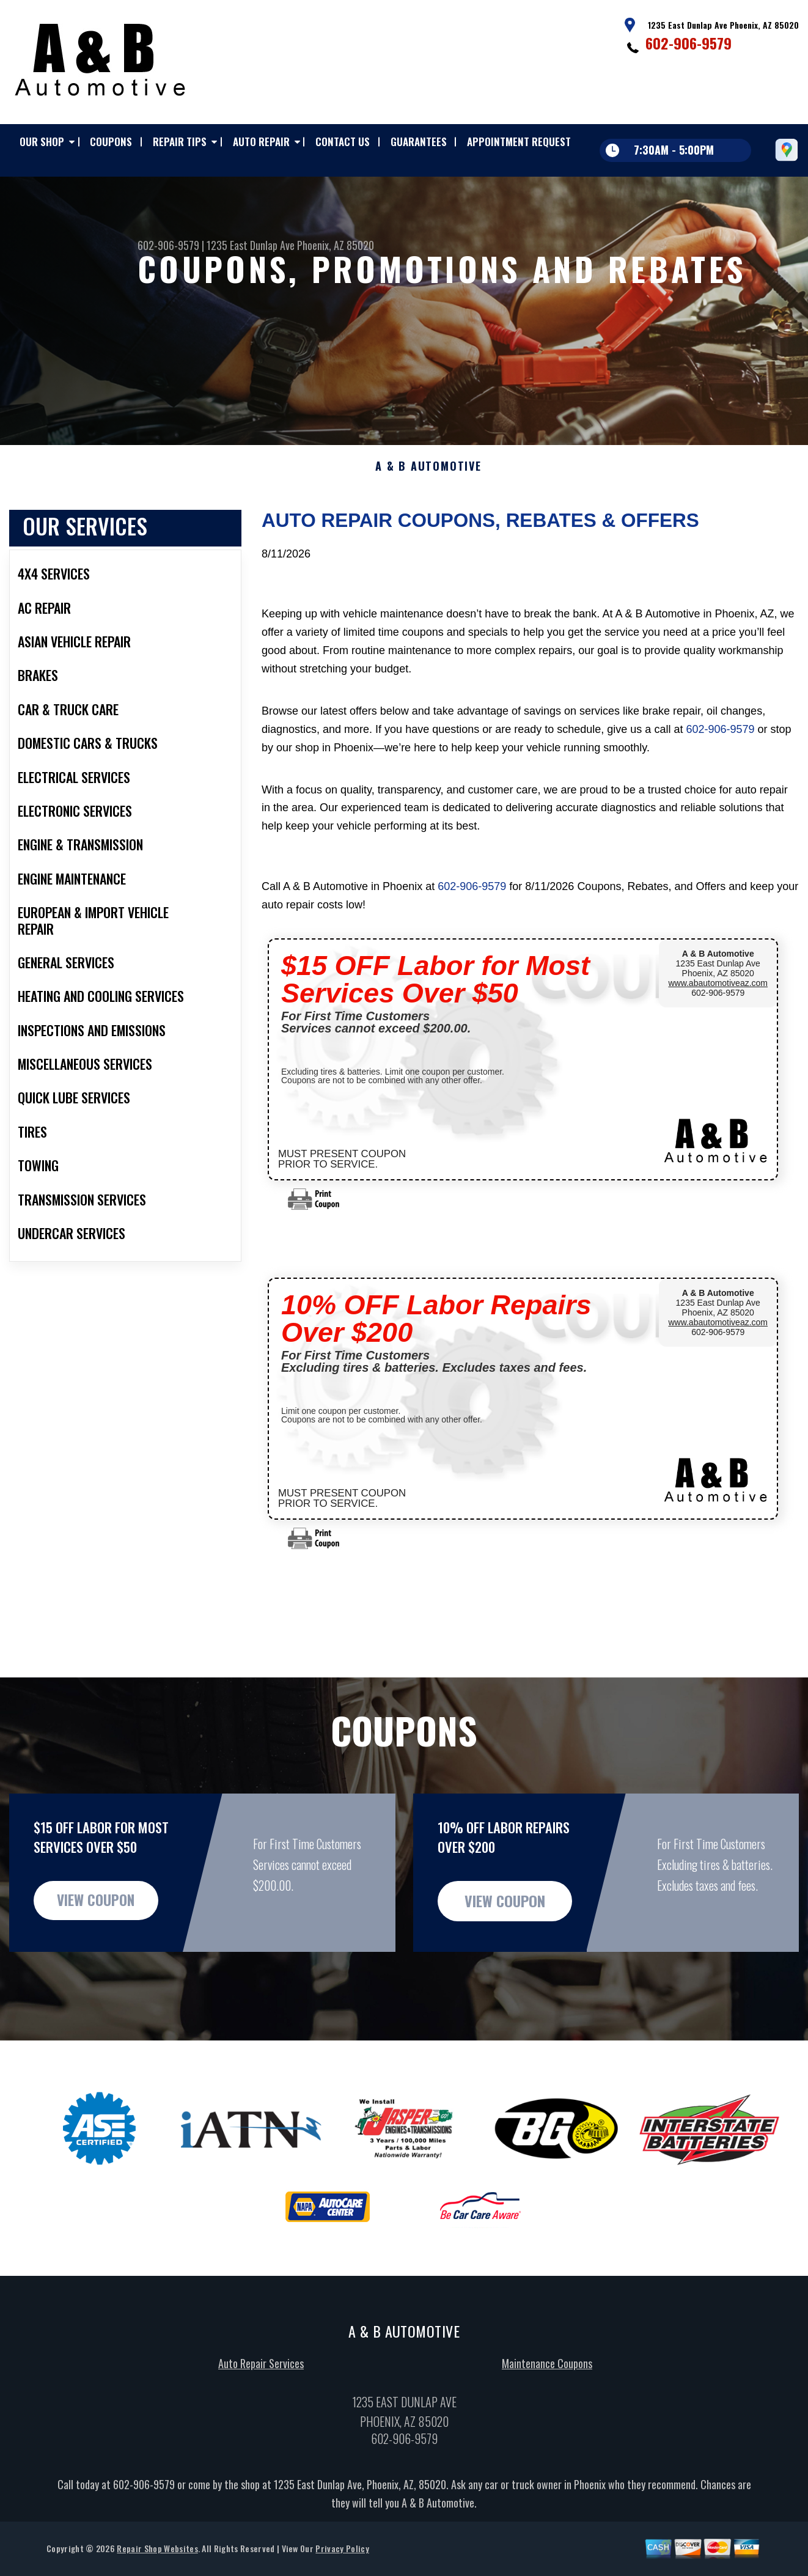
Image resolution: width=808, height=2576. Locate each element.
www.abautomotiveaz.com (718, 1042)
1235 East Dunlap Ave (251, 245)
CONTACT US (342, 141)
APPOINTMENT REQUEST (519, 141)
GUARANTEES (419, 141)
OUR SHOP (42, 141)
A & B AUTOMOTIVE (428, 526)
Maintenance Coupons (547, 2423)
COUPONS (111, 141)
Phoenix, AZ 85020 (335, 245)
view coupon (101, 1960)
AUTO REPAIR (261, 141)
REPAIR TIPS (180, 141)
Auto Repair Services (261, 2423)
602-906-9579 (688, 43)
